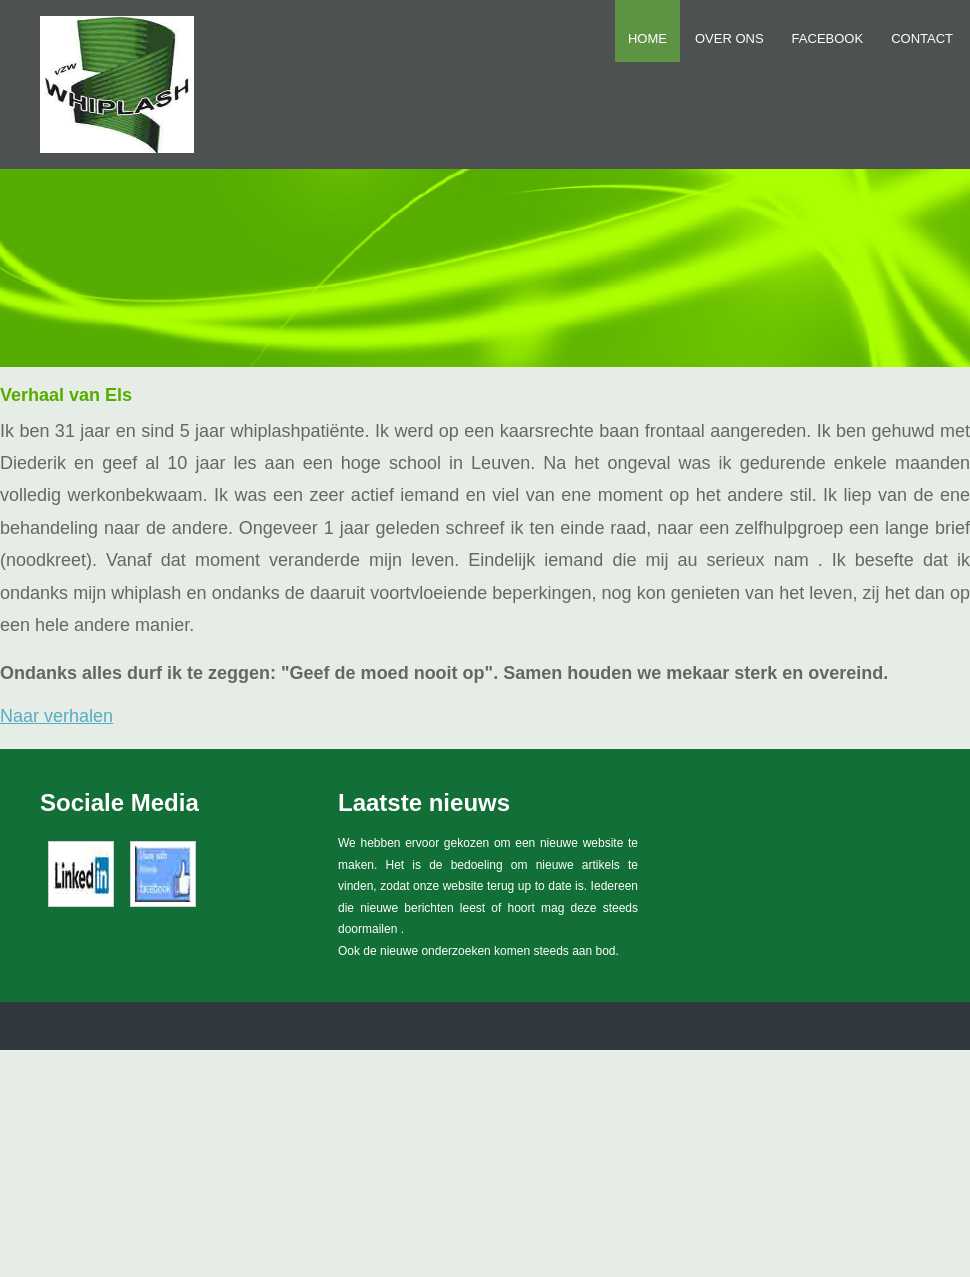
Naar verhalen (56, 716)
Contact (922, 38)
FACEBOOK (828, 38)
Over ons (729, 38)
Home (647, 38)
